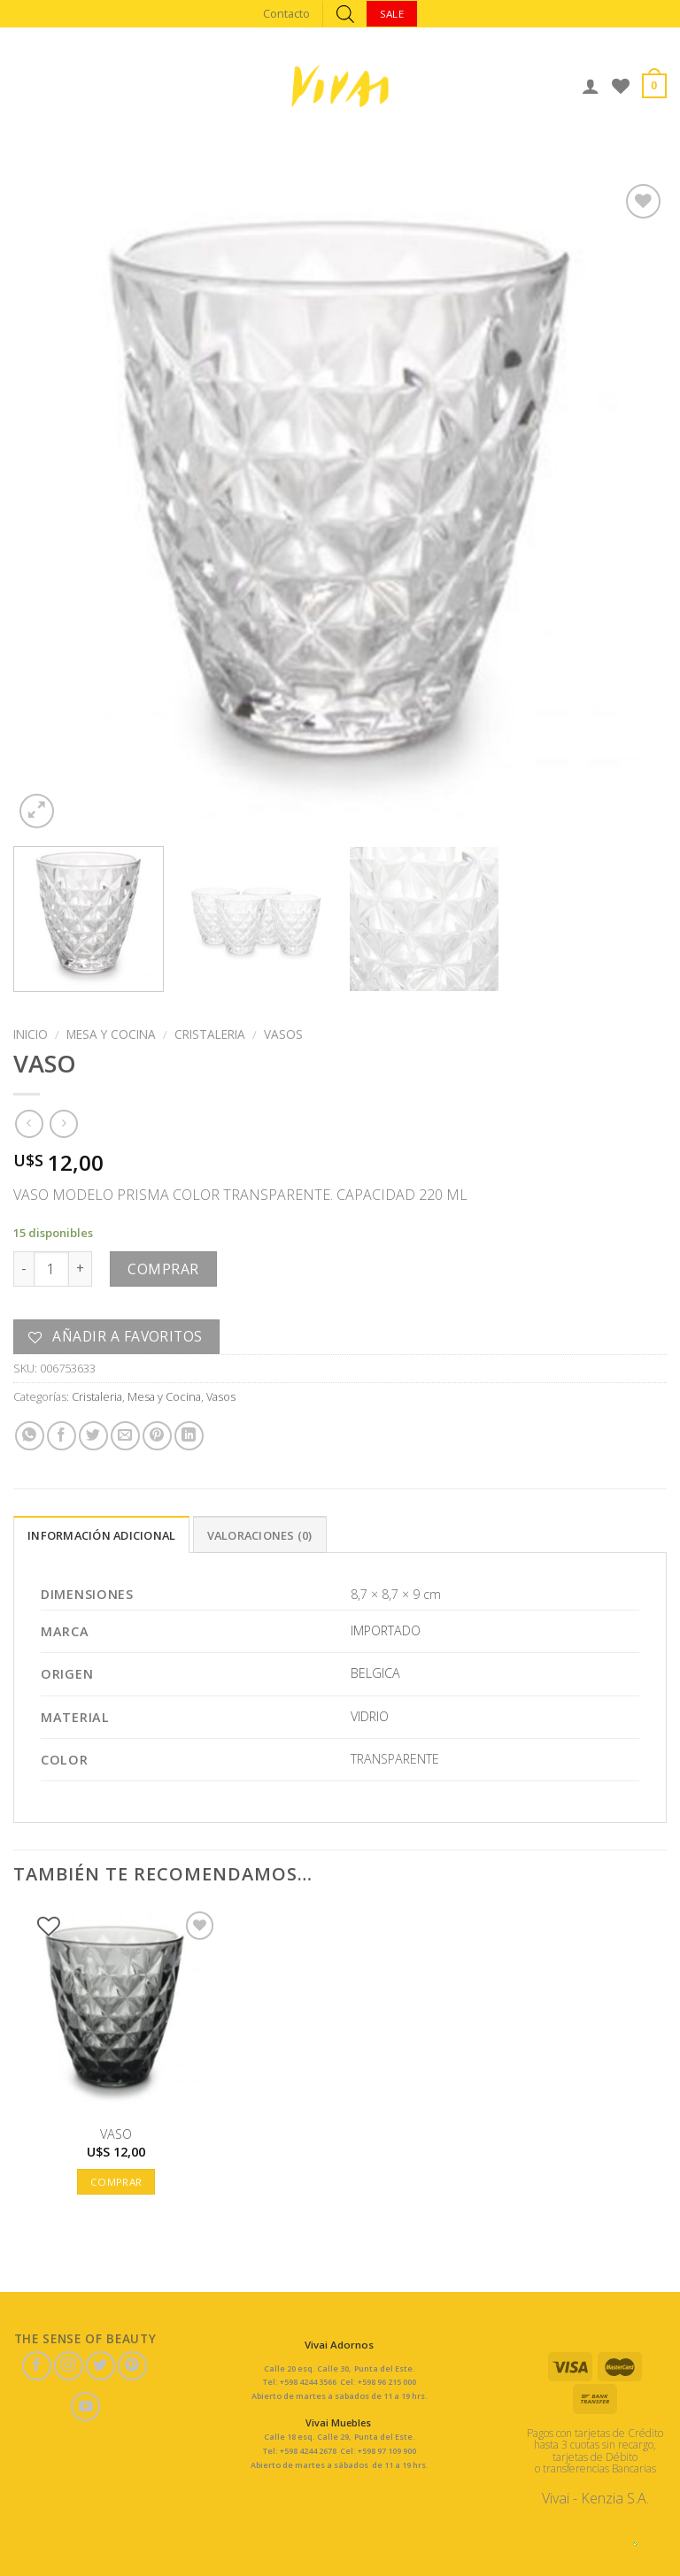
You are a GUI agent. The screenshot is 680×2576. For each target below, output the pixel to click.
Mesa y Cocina (111, 1034)
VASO (116, 2134)
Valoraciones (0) (260, 1535)
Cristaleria (209, 1034)
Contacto (286, 13)
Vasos (283, 1034)
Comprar (163, 1269)
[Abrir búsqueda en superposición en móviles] (345, 13)
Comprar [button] (116, 2181)
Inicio (30, 1034)
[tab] (101, 1534)
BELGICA (375, 1673)
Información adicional (101, 1535)
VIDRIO (370, 1716)
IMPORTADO (386, 1630)
